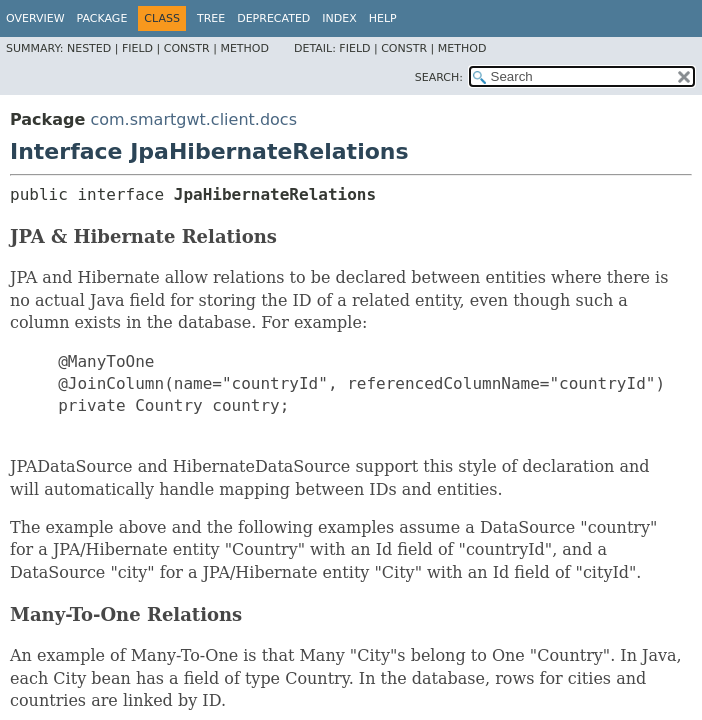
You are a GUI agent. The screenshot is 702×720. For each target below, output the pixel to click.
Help (383, 18)
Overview (35, 18)
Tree (211, 18)
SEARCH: (439, 77)
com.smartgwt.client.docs (193, 119)
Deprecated (273, 18)
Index (339, 18)
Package (102, 18)
